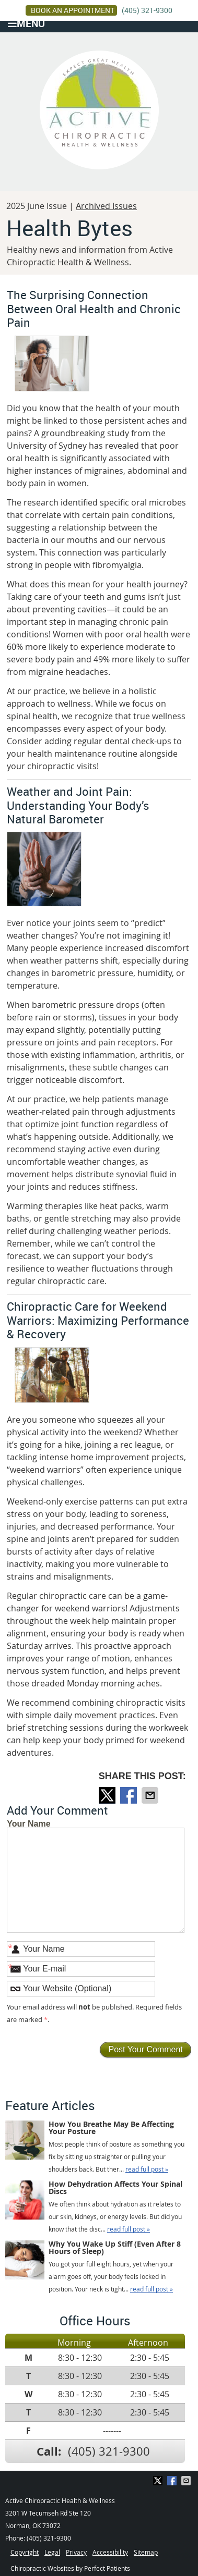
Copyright (24, 2552)
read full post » (146, 2169)
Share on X (108, 1795)
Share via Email (151, 1795)
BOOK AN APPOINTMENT (72, 10)
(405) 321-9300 (147, 10)
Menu (26, 23)
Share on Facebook (129, 1795)
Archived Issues (106, 206)
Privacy (76, 2552)
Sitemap (146, 2552)
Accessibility (110, 2552)
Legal (52, 2552)
